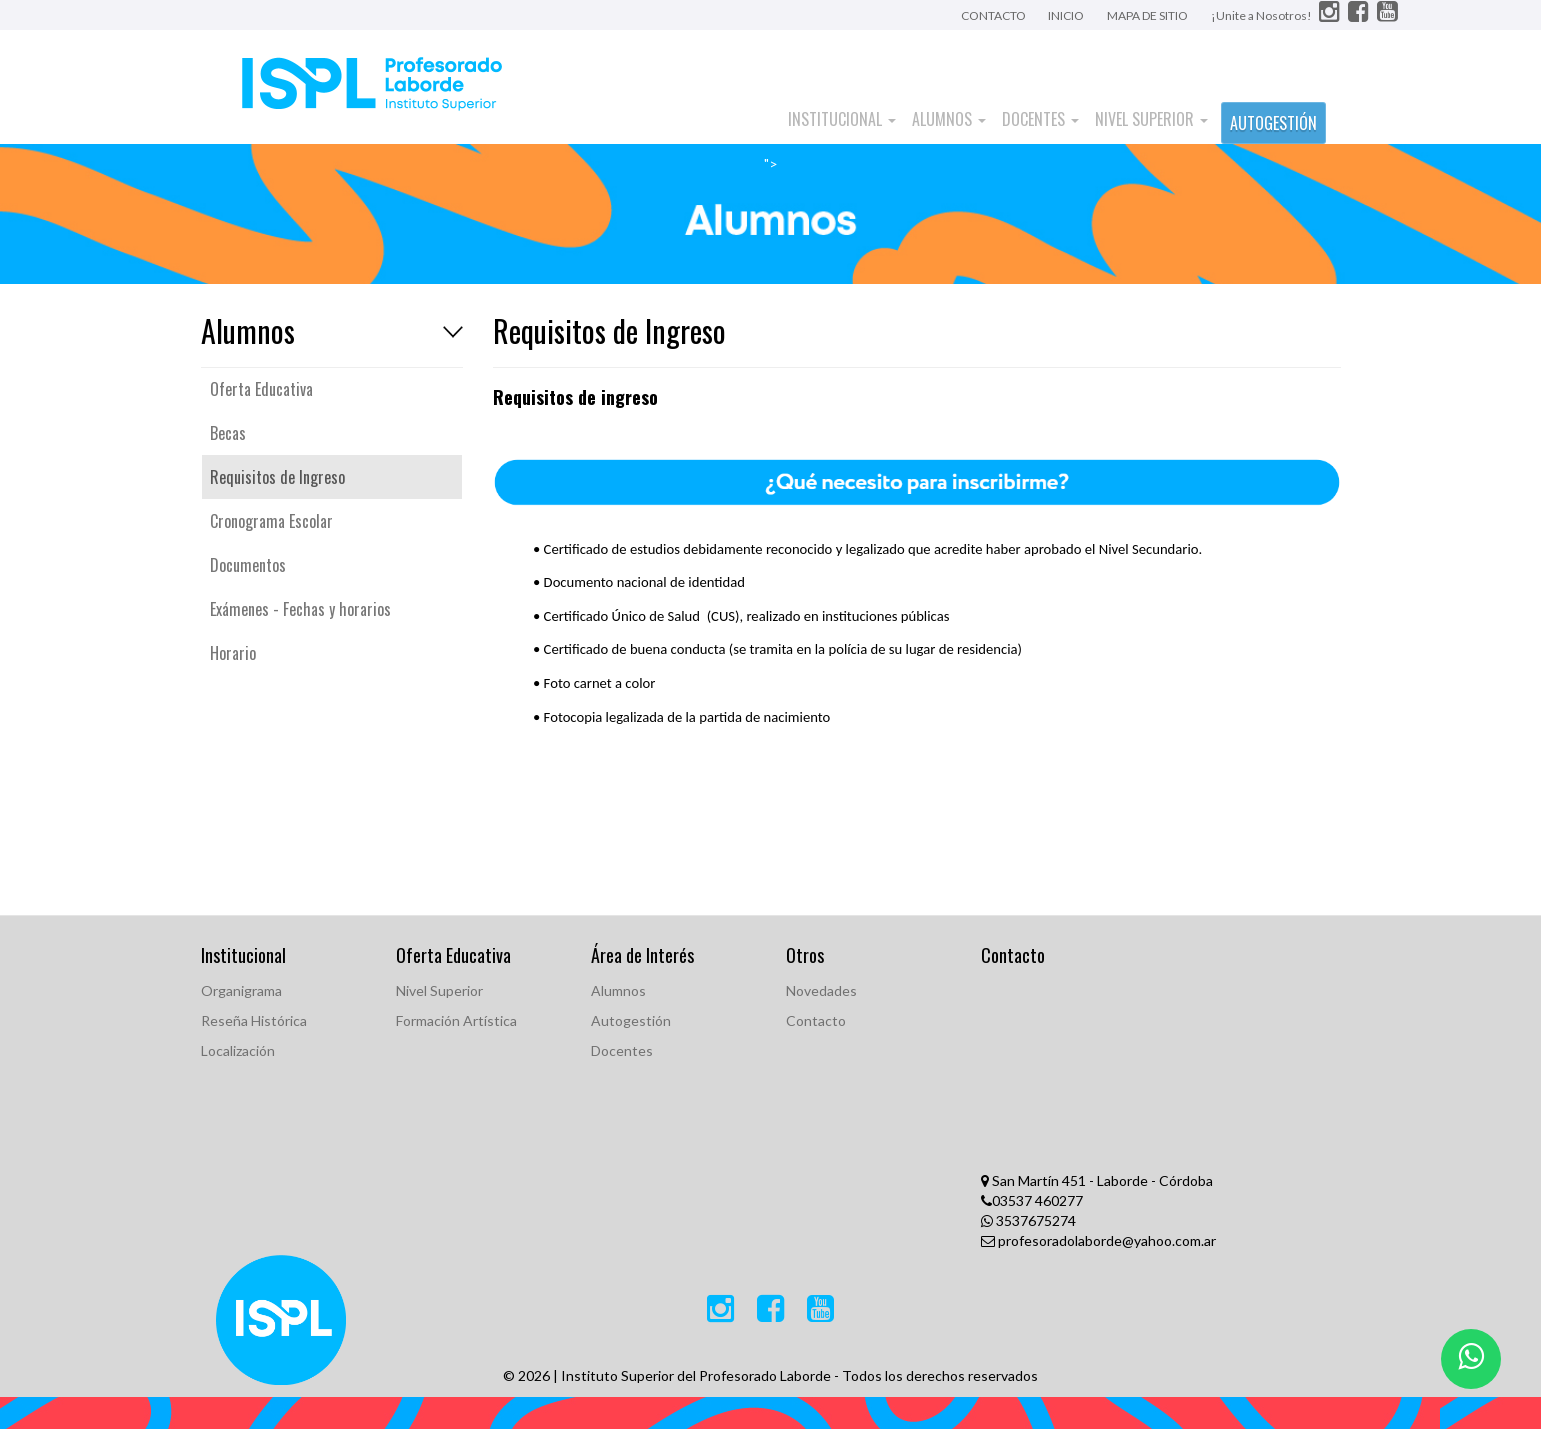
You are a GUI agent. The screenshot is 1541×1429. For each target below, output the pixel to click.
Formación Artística (456, 1020)
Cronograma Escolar (271, 521)
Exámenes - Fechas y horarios (300, 609)
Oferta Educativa (261, 389)
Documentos (248, 565)
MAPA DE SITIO (1147, 15)
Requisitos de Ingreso (277, 477)
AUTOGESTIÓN (1273, 123)
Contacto (816, 1020)
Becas (228, 433)
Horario (233, 653)
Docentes (1040, 119)
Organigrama (241, 990)
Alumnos (949, 119)
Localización (238, 1050)
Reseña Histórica (254, 1020)
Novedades (821, 990)
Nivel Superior (1151, 119)
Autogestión (631, 1020)
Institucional (842, 119)
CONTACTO (994, 15)
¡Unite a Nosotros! (1262, 15)
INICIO (1066, 15)
